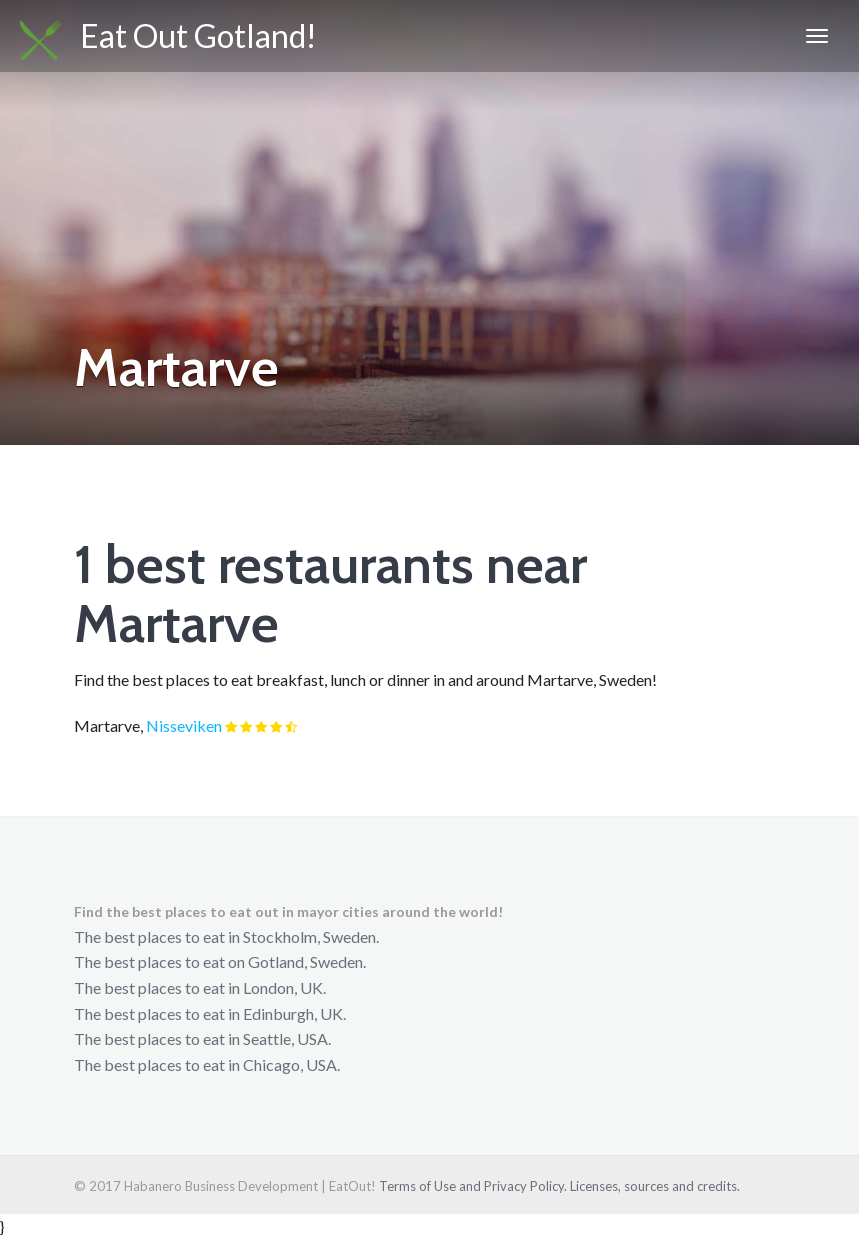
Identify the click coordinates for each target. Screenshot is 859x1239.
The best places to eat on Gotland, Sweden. (220, 961)
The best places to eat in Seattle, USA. (202, 1038)
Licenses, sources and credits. (655, 1186)
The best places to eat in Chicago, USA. (207, 1064)
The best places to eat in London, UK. (200, 987)
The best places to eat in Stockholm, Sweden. (226, 936)
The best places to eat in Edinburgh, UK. (210, 1013)
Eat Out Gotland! (168, 38)
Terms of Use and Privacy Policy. (473, 1186)
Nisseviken (184, 725)
